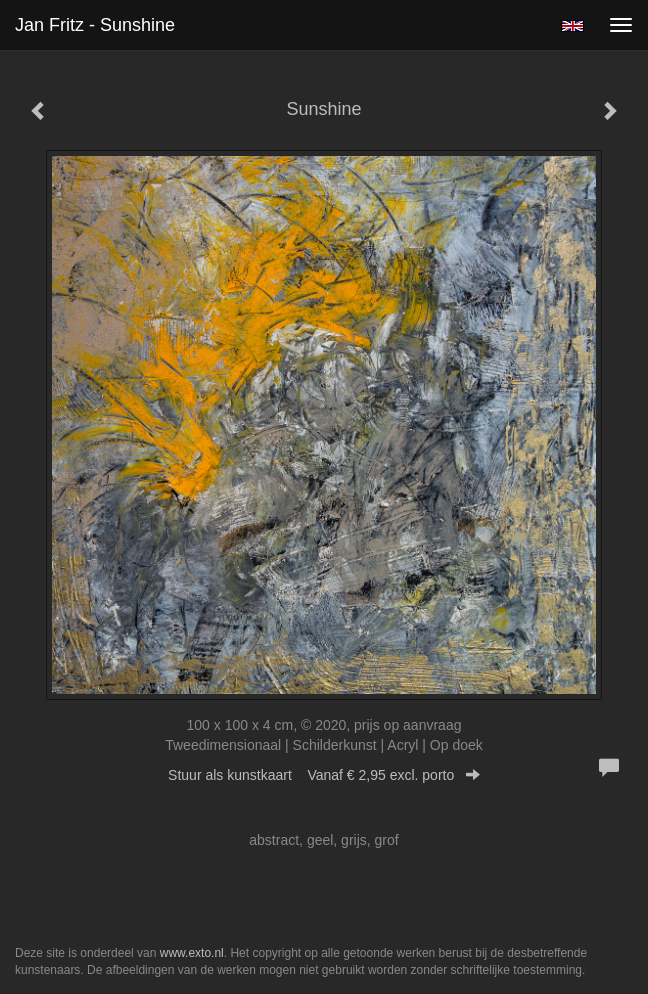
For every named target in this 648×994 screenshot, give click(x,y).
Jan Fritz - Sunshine (95, 25)
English (572, 26)
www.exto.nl (192, 953)
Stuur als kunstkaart (324, 775)
